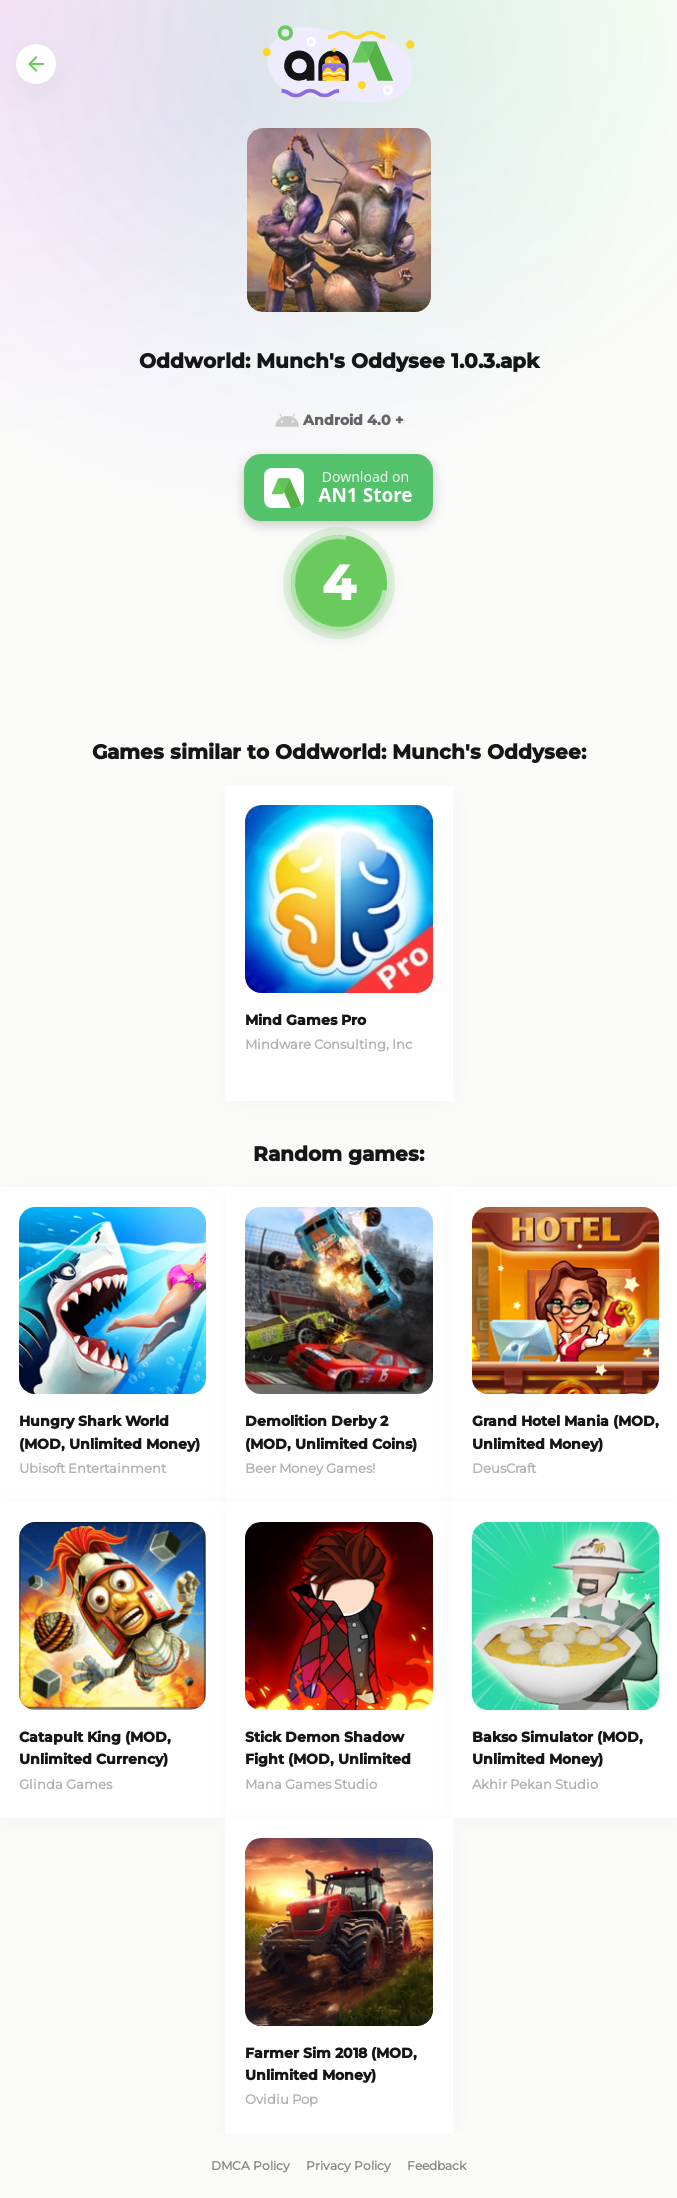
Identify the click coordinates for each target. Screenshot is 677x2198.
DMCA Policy (250, 2165)
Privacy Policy (348, 2165)
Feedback (436, 2165)
